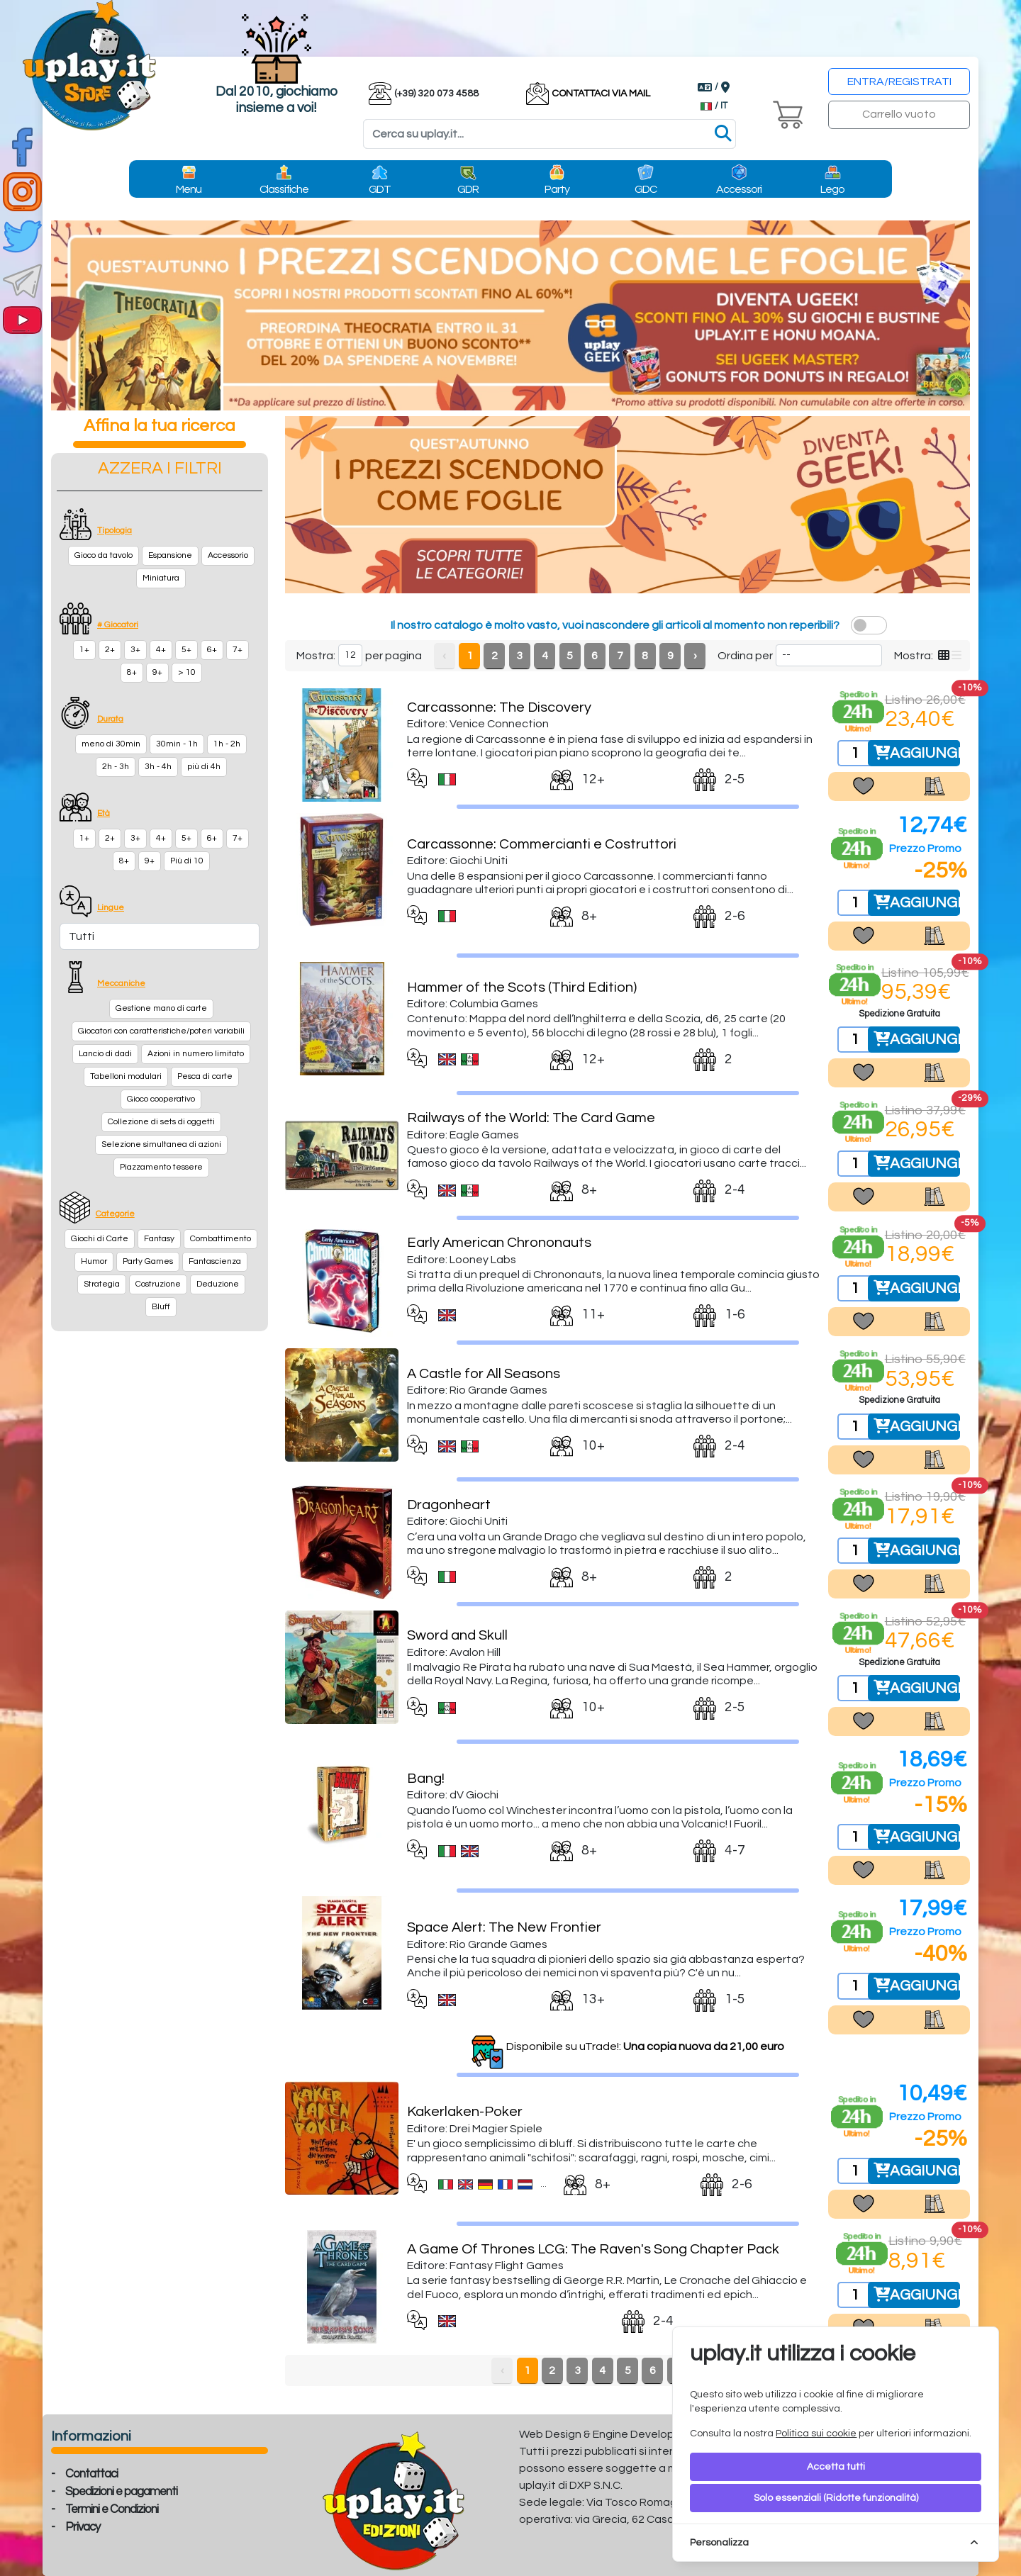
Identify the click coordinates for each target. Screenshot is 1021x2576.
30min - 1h (177, 744)
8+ (132, 672)
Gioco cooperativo (161, 1099)
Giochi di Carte (99, 1238)
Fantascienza (215, 1261)
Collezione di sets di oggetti (161, 1121)
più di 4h (204, 766)
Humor (94, 1261)
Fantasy (159, 1238)
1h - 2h (226, 744)
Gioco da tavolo (103, 555)
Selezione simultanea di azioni (161, 1144)
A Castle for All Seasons (483, 1374)
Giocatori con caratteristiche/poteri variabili (161, 1031)
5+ (186, 649)
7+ (237, 649)
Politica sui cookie (816, 2433)
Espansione (170, 555)
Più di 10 (186, 861)
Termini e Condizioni (111, 2509)
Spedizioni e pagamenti (121, 2491)
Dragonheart (449, 1505)
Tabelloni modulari (126, 1076)
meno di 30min (111, 744)
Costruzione (158, 1284)
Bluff (161, 1306)
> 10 (187, 672)
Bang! (426, 1778)
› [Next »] (695, 655)
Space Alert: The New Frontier (504, 1927)
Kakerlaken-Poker (465, 2112)
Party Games (148, 1261)
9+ (157, 672)
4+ (161, 649)
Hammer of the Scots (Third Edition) (522, 987)
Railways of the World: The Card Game (531, 1118)
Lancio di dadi (105, 1053)
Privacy (82, 2527)
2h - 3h (115, 766)
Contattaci (91, 2474)
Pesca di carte (205, 1076)
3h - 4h (158, 766)
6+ (212, 649)
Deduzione (217, 1284)
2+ (110, 649)
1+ (84, 649)
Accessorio (228, 555)
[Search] (549, 134)
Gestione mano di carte (161, 1008)
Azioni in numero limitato (195, 1053)
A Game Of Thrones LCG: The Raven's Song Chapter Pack (593, 2249)
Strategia (102, 1284)
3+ (135, 649)
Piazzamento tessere (161, 1167)
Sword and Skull (457, 1635)
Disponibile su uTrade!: (645, 2046)
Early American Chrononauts (499, 1243)
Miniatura (161, 578)
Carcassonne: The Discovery (499, 707)
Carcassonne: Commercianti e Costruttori (541, 844)
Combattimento (220, 1238)
